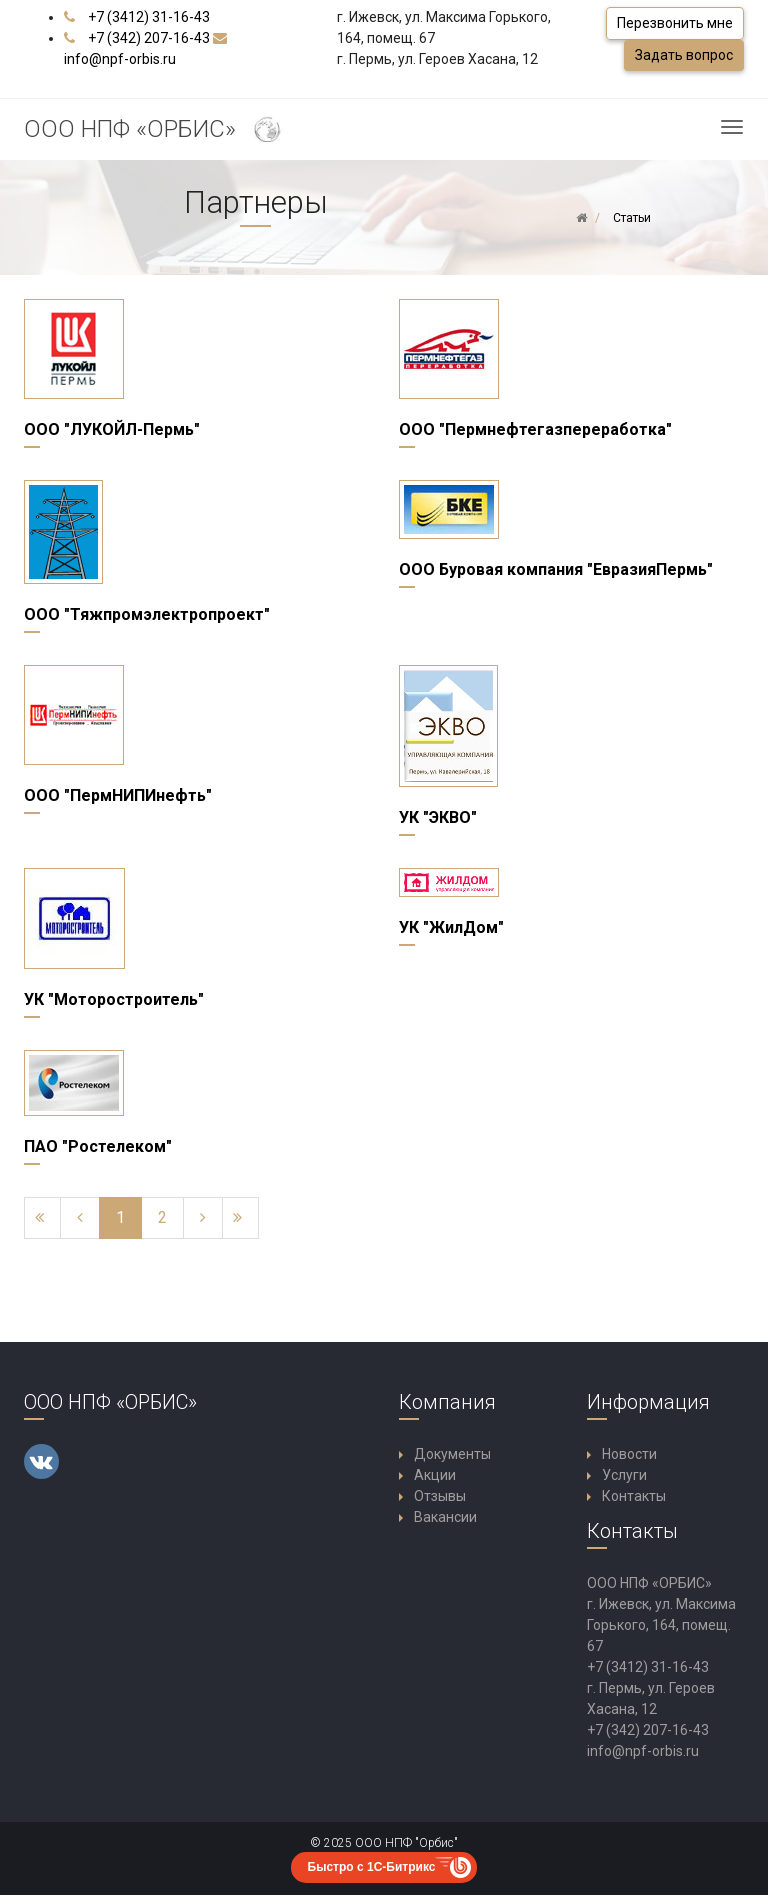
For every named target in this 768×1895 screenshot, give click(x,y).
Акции (435, 1475)
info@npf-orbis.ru (120, 59)
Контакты (634, 1496)
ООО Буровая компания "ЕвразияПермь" (556, 569)
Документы (452, 1454)
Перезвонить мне (675, 23)
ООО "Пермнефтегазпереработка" (535, 429)
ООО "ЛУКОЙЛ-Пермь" (112, 429)
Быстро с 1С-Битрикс (372, 1867)
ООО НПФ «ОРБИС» (155, 130)
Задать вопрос (684, 55)
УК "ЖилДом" (451, 927)
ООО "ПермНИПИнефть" (118, 795)
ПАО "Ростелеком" (98, 1146)
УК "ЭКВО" (438, 817)
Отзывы (440, 1496)
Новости (629, 1454)
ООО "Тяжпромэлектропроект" (147, 614)
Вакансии (445, 1517)
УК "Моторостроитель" (114, 999)
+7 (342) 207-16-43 (149, 38)
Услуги (624, 1475)
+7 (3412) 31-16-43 (149, 17)
